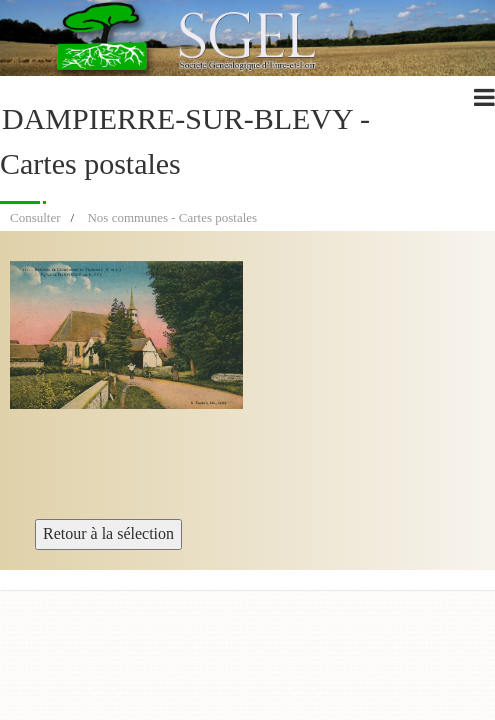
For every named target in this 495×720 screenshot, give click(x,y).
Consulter (35, 217)
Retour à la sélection (108, 533)
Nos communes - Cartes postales (172, 217)
